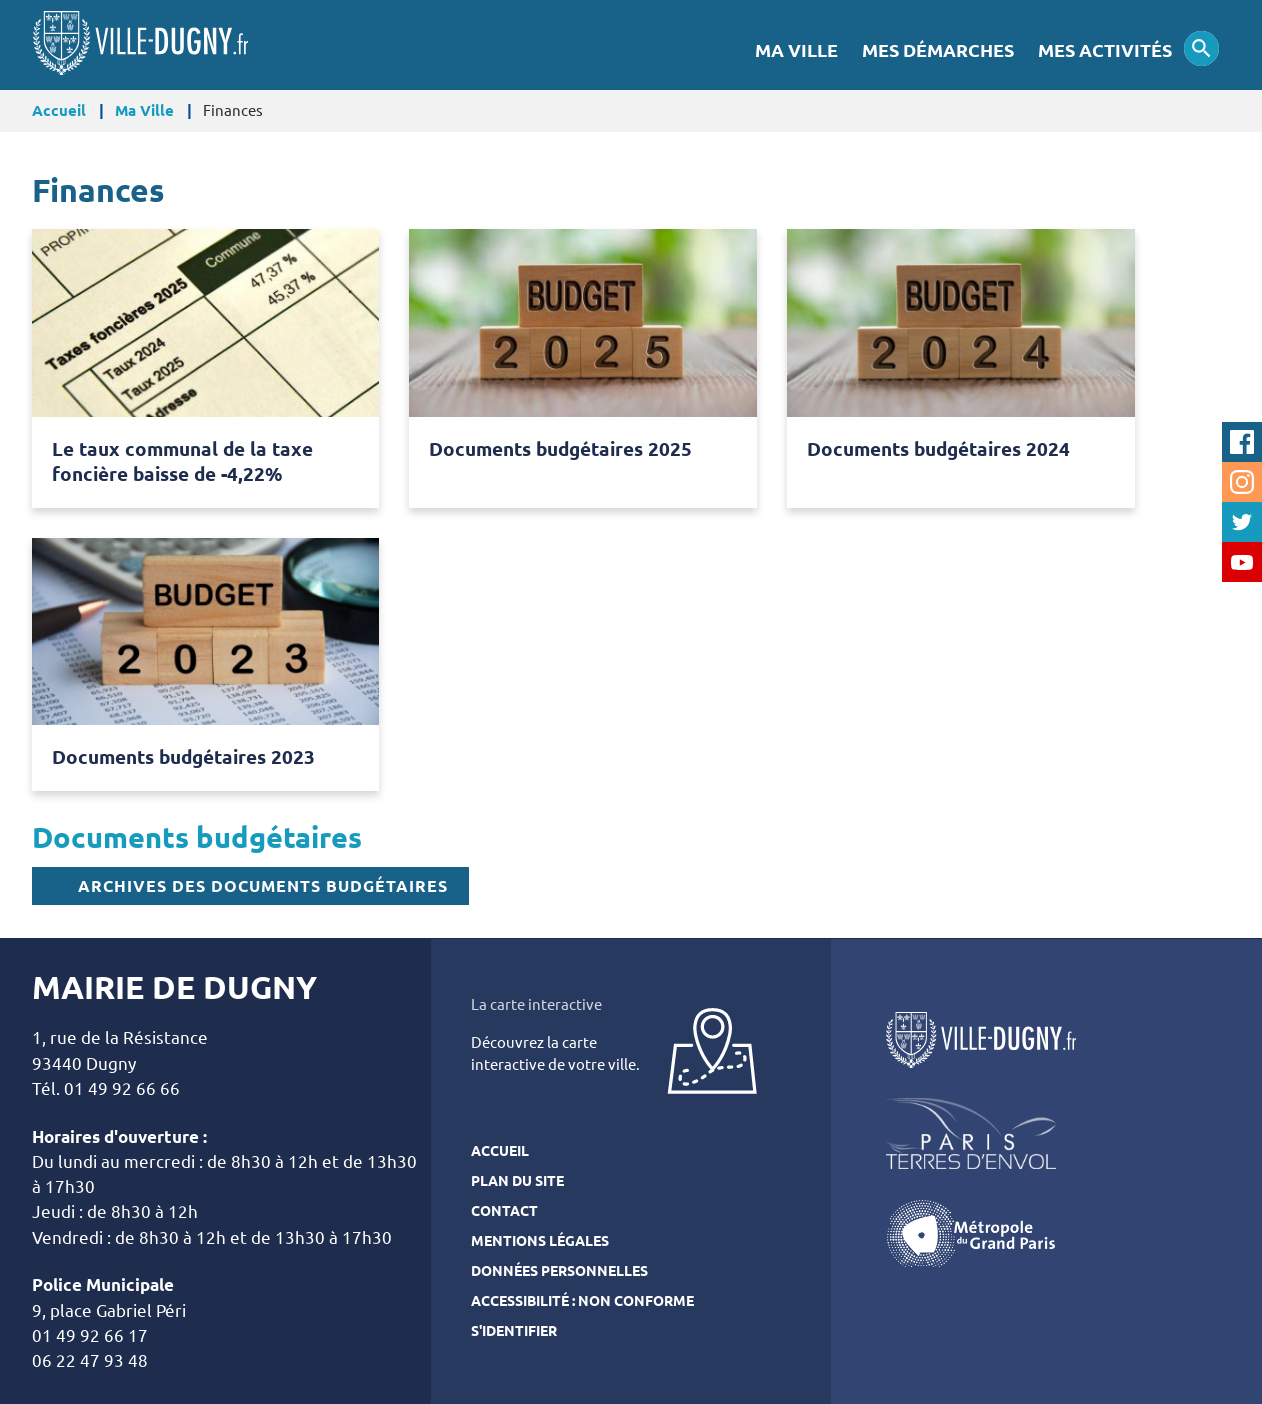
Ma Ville (144, 110)
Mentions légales (540, 1241)
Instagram (1242, 482)
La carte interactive (536, 1004)
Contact (504, 1211)
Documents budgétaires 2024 (938, 449)
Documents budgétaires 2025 (560, 449)
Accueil (59, 110)
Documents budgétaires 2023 (183, 757)
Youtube (1242, 562)
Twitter (1242, 522)
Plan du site (517, 1181)
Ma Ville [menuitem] (796, 50)
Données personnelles (559, 1271)
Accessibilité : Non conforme (582, 1301)
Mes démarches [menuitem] (938, 50)
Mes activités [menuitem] (1105, 50)
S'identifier (514, 1331)
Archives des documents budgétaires (263, 886)
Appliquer (1201, 48)
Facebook (1242, 442)
